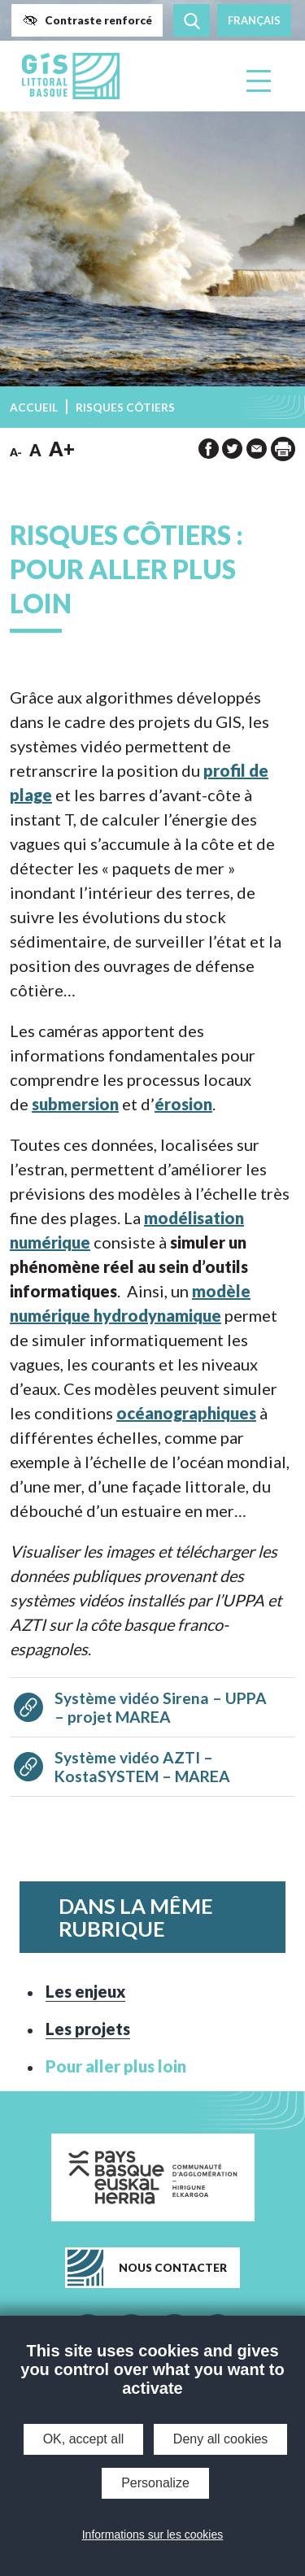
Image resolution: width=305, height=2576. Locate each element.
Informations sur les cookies (153, 2534)
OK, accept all (83, 2439)
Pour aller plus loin (116, 2066)
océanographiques (186, 1413)
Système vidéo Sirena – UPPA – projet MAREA (160, 1707)
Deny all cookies (220, 2439)
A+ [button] (62, 448)
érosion (183, 1104)
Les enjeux (85, 1991)
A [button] (35, 450)
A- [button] (16, 452)
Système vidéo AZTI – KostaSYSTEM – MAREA (142, 1766)
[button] (87, 20)
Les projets (88, 2028)
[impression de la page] (283, 449)
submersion (75, 1104)
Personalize (155, 2483)
